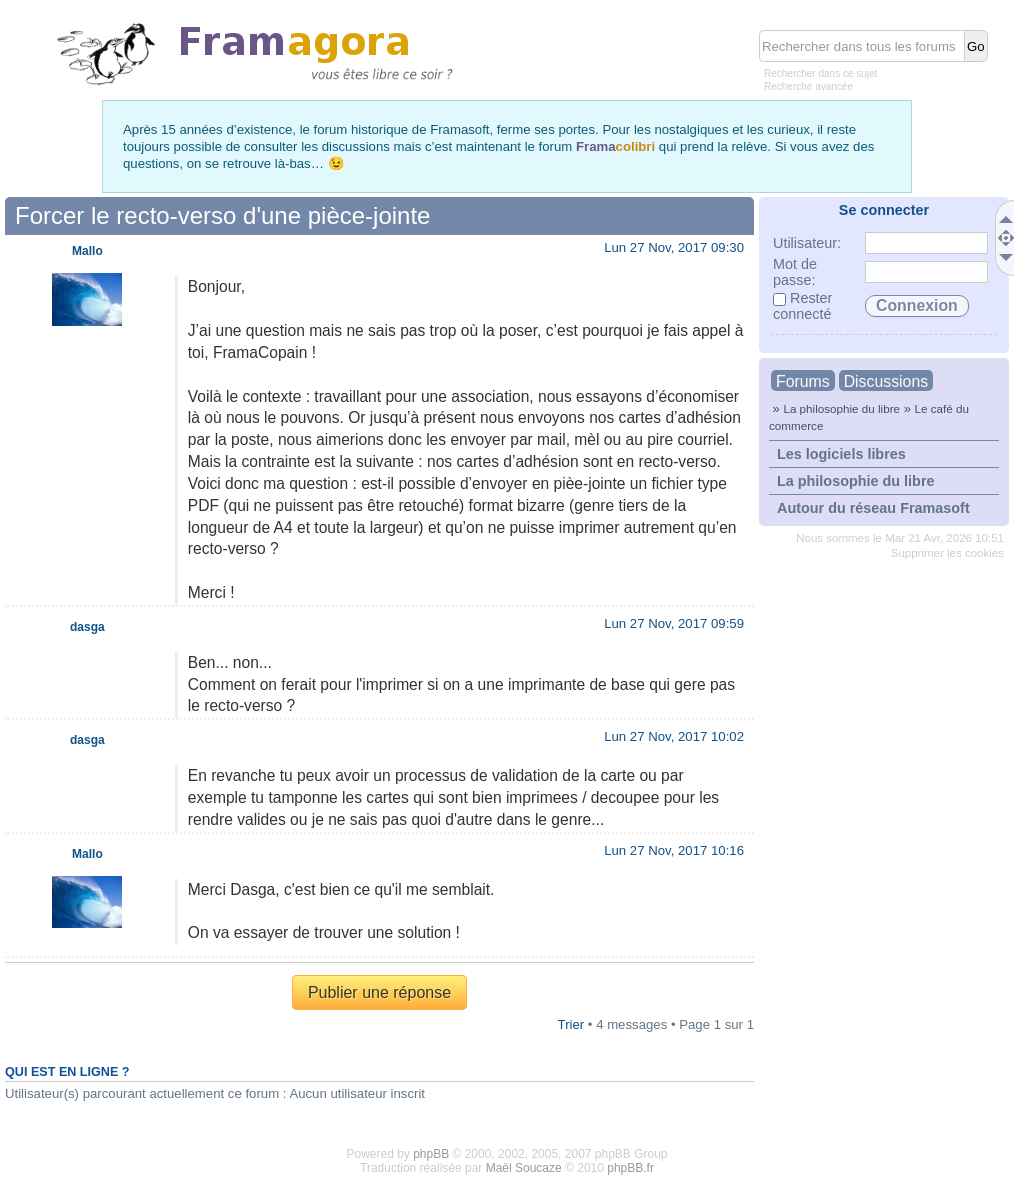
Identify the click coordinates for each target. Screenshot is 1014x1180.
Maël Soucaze (524, 1168)
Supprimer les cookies (947, 553)
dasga (87, 627)
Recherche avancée (808, 86)
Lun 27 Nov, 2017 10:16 (674, 850)
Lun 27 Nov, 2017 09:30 (674, 247)
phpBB (431, 1154)
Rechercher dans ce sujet (820, 73)
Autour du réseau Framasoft (873, 508)
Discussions (886, 381)
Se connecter (884, 210)
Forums (803, 381)
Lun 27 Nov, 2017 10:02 (674, 736)
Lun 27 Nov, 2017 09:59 (674, 623)
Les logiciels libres (841, 454)
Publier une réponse (379, 992)
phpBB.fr (630, 1168)
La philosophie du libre (841, 408)
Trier (571, 1024)
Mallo (87, 251)
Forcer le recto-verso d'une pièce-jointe (222, 215)
